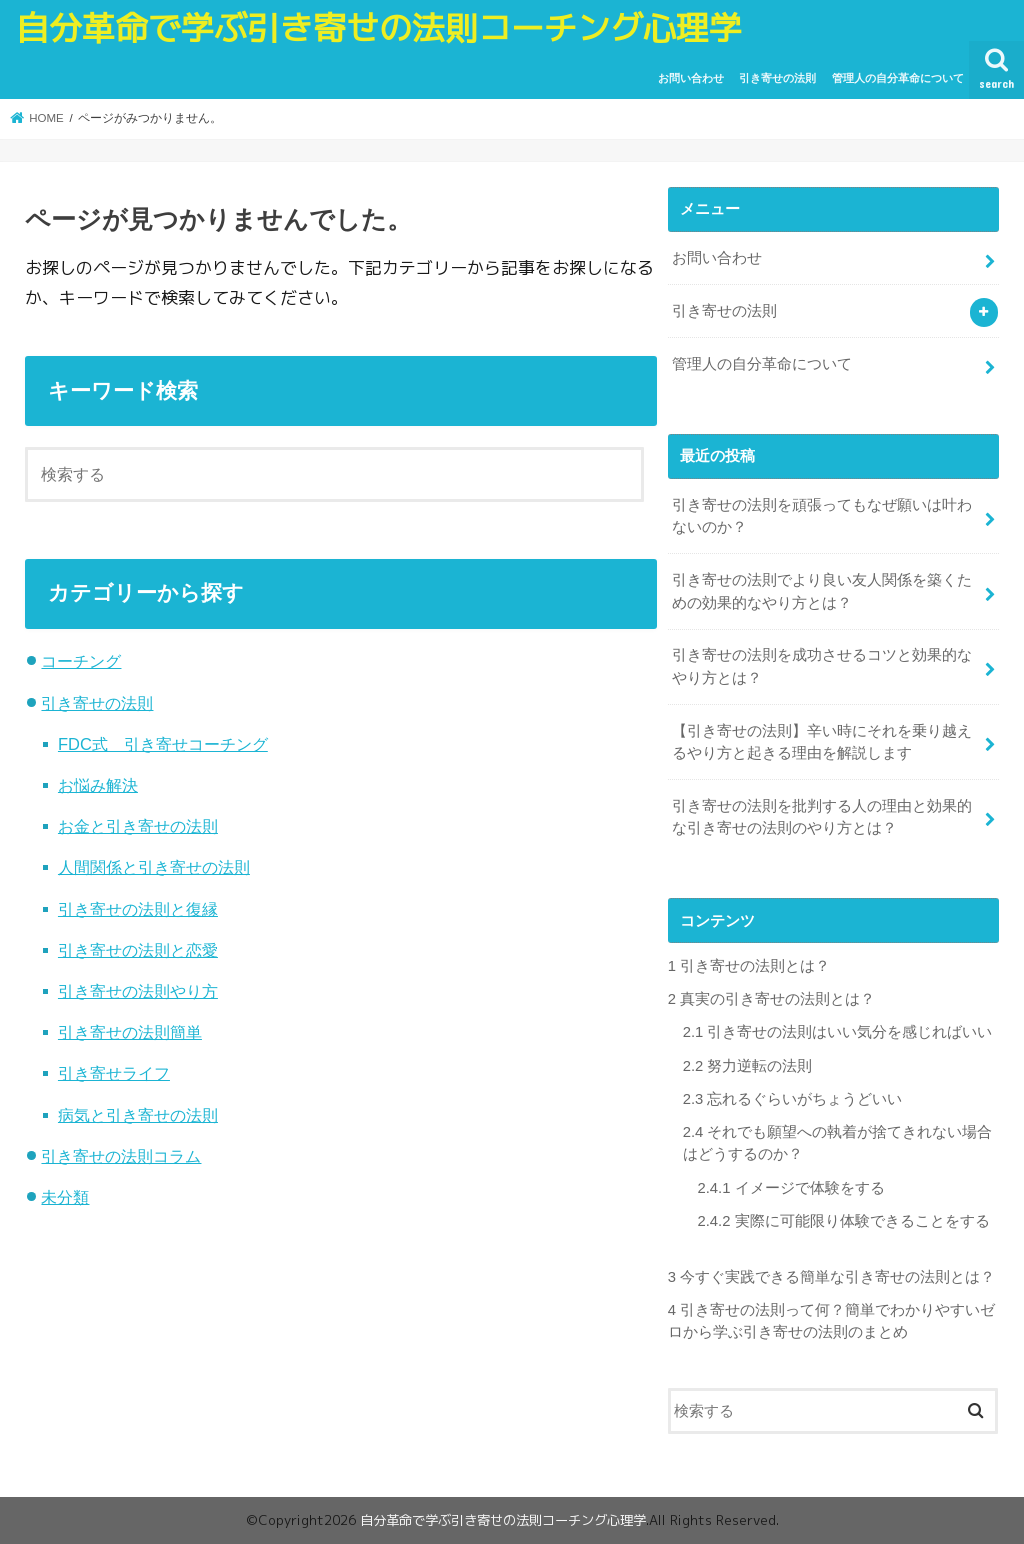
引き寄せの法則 (777, 78)
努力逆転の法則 (748, 1066)
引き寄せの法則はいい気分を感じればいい (838, 1032)
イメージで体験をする (791, 1188)
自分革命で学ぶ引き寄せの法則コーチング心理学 (379, 28)
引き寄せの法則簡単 (130, 1032)
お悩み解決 (98, 785)
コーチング (81, 661)
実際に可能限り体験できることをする (844, 1221)
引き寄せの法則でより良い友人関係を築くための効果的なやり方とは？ (822, 591)
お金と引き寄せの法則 (138, 826)
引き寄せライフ (114, 1073)
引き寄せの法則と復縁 (138, 909)
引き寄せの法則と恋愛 (138, 950)
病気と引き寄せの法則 (138, 1115)
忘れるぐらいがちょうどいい (793, 1099)
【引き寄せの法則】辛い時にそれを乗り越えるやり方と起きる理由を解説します (822, 742)
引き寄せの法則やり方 (138, 991)
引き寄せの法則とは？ (749, 966)
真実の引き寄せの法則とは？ (771, 999)
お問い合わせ (691, 78)
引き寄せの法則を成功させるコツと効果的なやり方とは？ (822, 666)
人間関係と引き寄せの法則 (154, 867)
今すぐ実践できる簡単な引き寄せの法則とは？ (831, 1277)
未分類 (65, 1197)
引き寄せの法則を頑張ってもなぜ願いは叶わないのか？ (822, 516)
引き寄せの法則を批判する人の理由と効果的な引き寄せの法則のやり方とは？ (822, 817)
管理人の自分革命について (898, 78)
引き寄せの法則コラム (121, 1156)
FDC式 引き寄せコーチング (163, 744)
